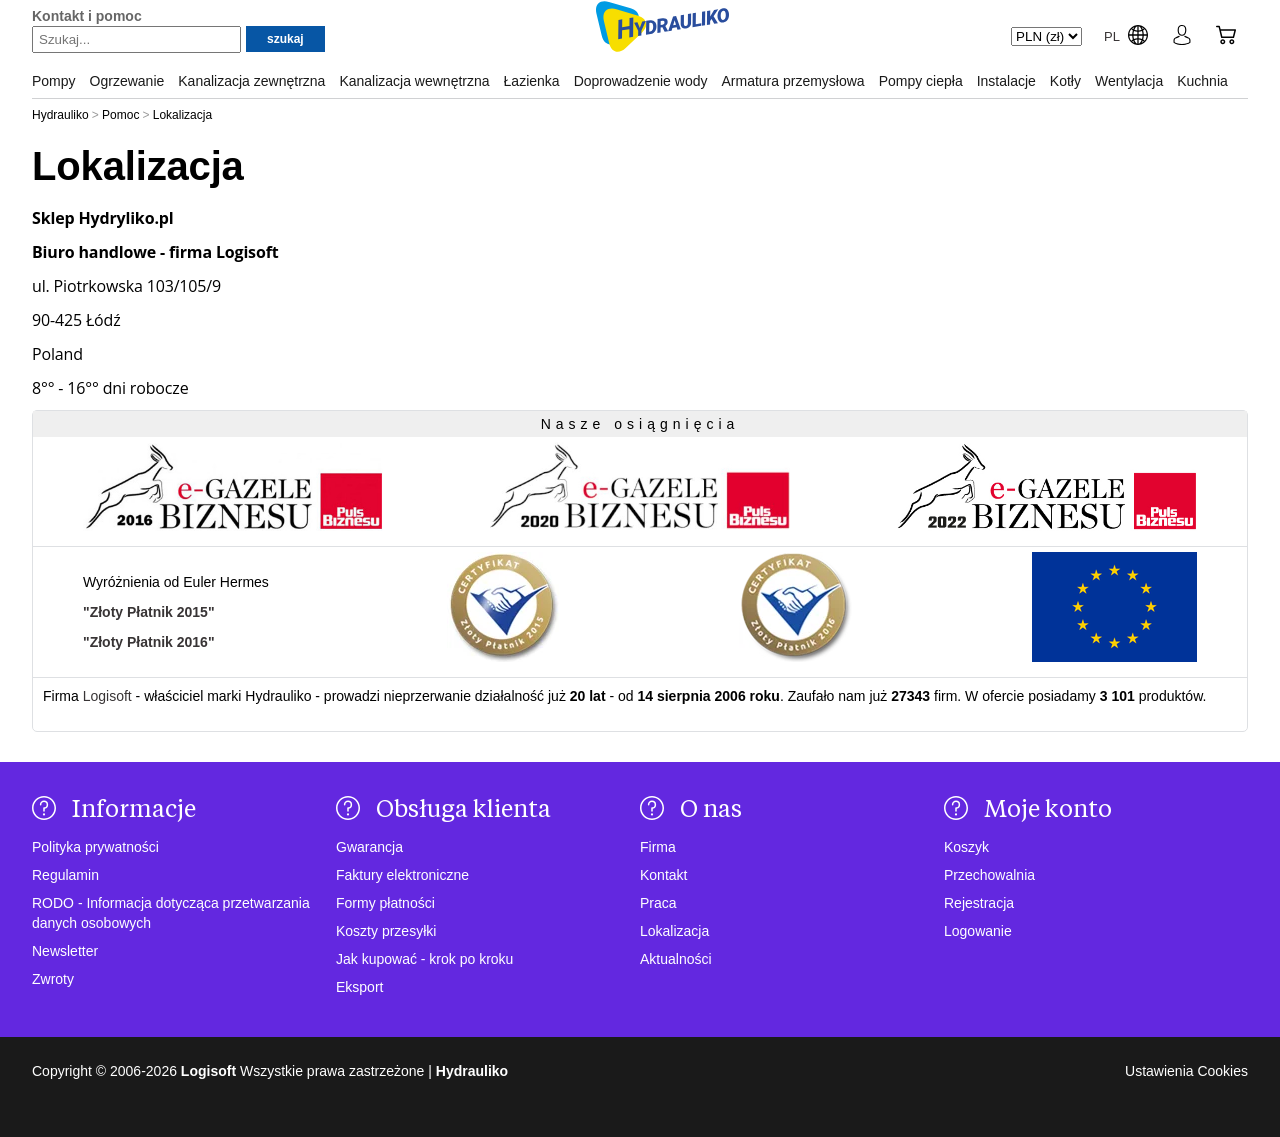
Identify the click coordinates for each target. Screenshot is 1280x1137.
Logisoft (107, 696)
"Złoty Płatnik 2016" (149, 642)
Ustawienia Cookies (1186, 1071)
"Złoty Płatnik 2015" (149, 612)
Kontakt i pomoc (87, 16)
